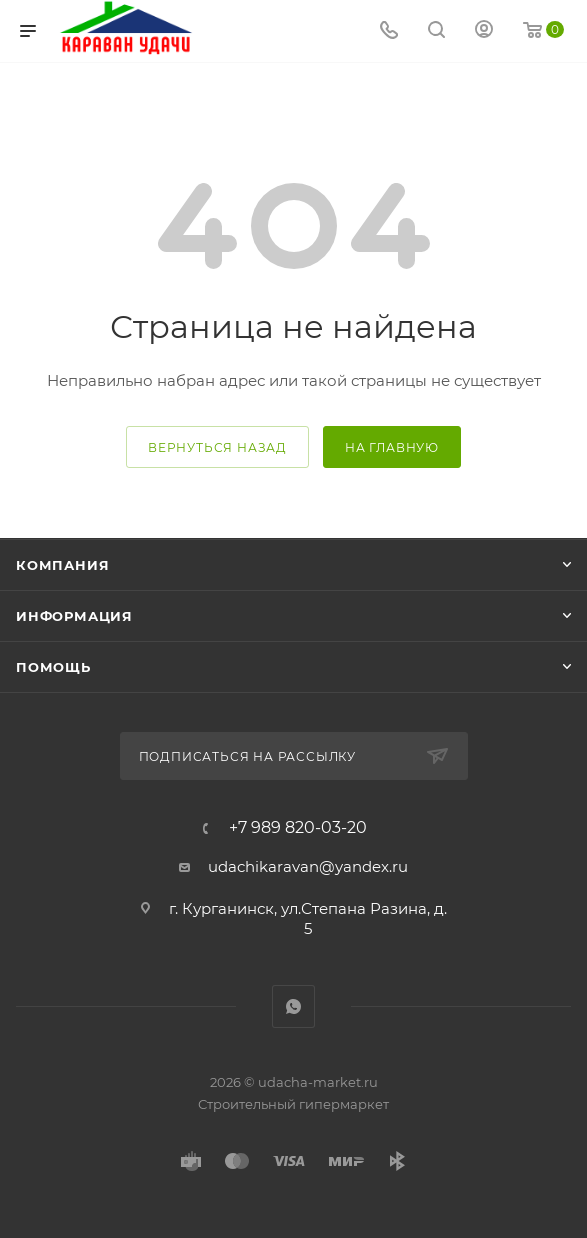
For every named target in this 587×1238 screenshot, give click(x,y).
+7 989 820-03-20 (298, 828)
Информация (74, 616)
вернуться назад (217, 447)
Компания (62, 565)
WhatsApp (293, 1006)
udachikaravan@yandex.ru (308, 866)
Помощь (53, 667)
